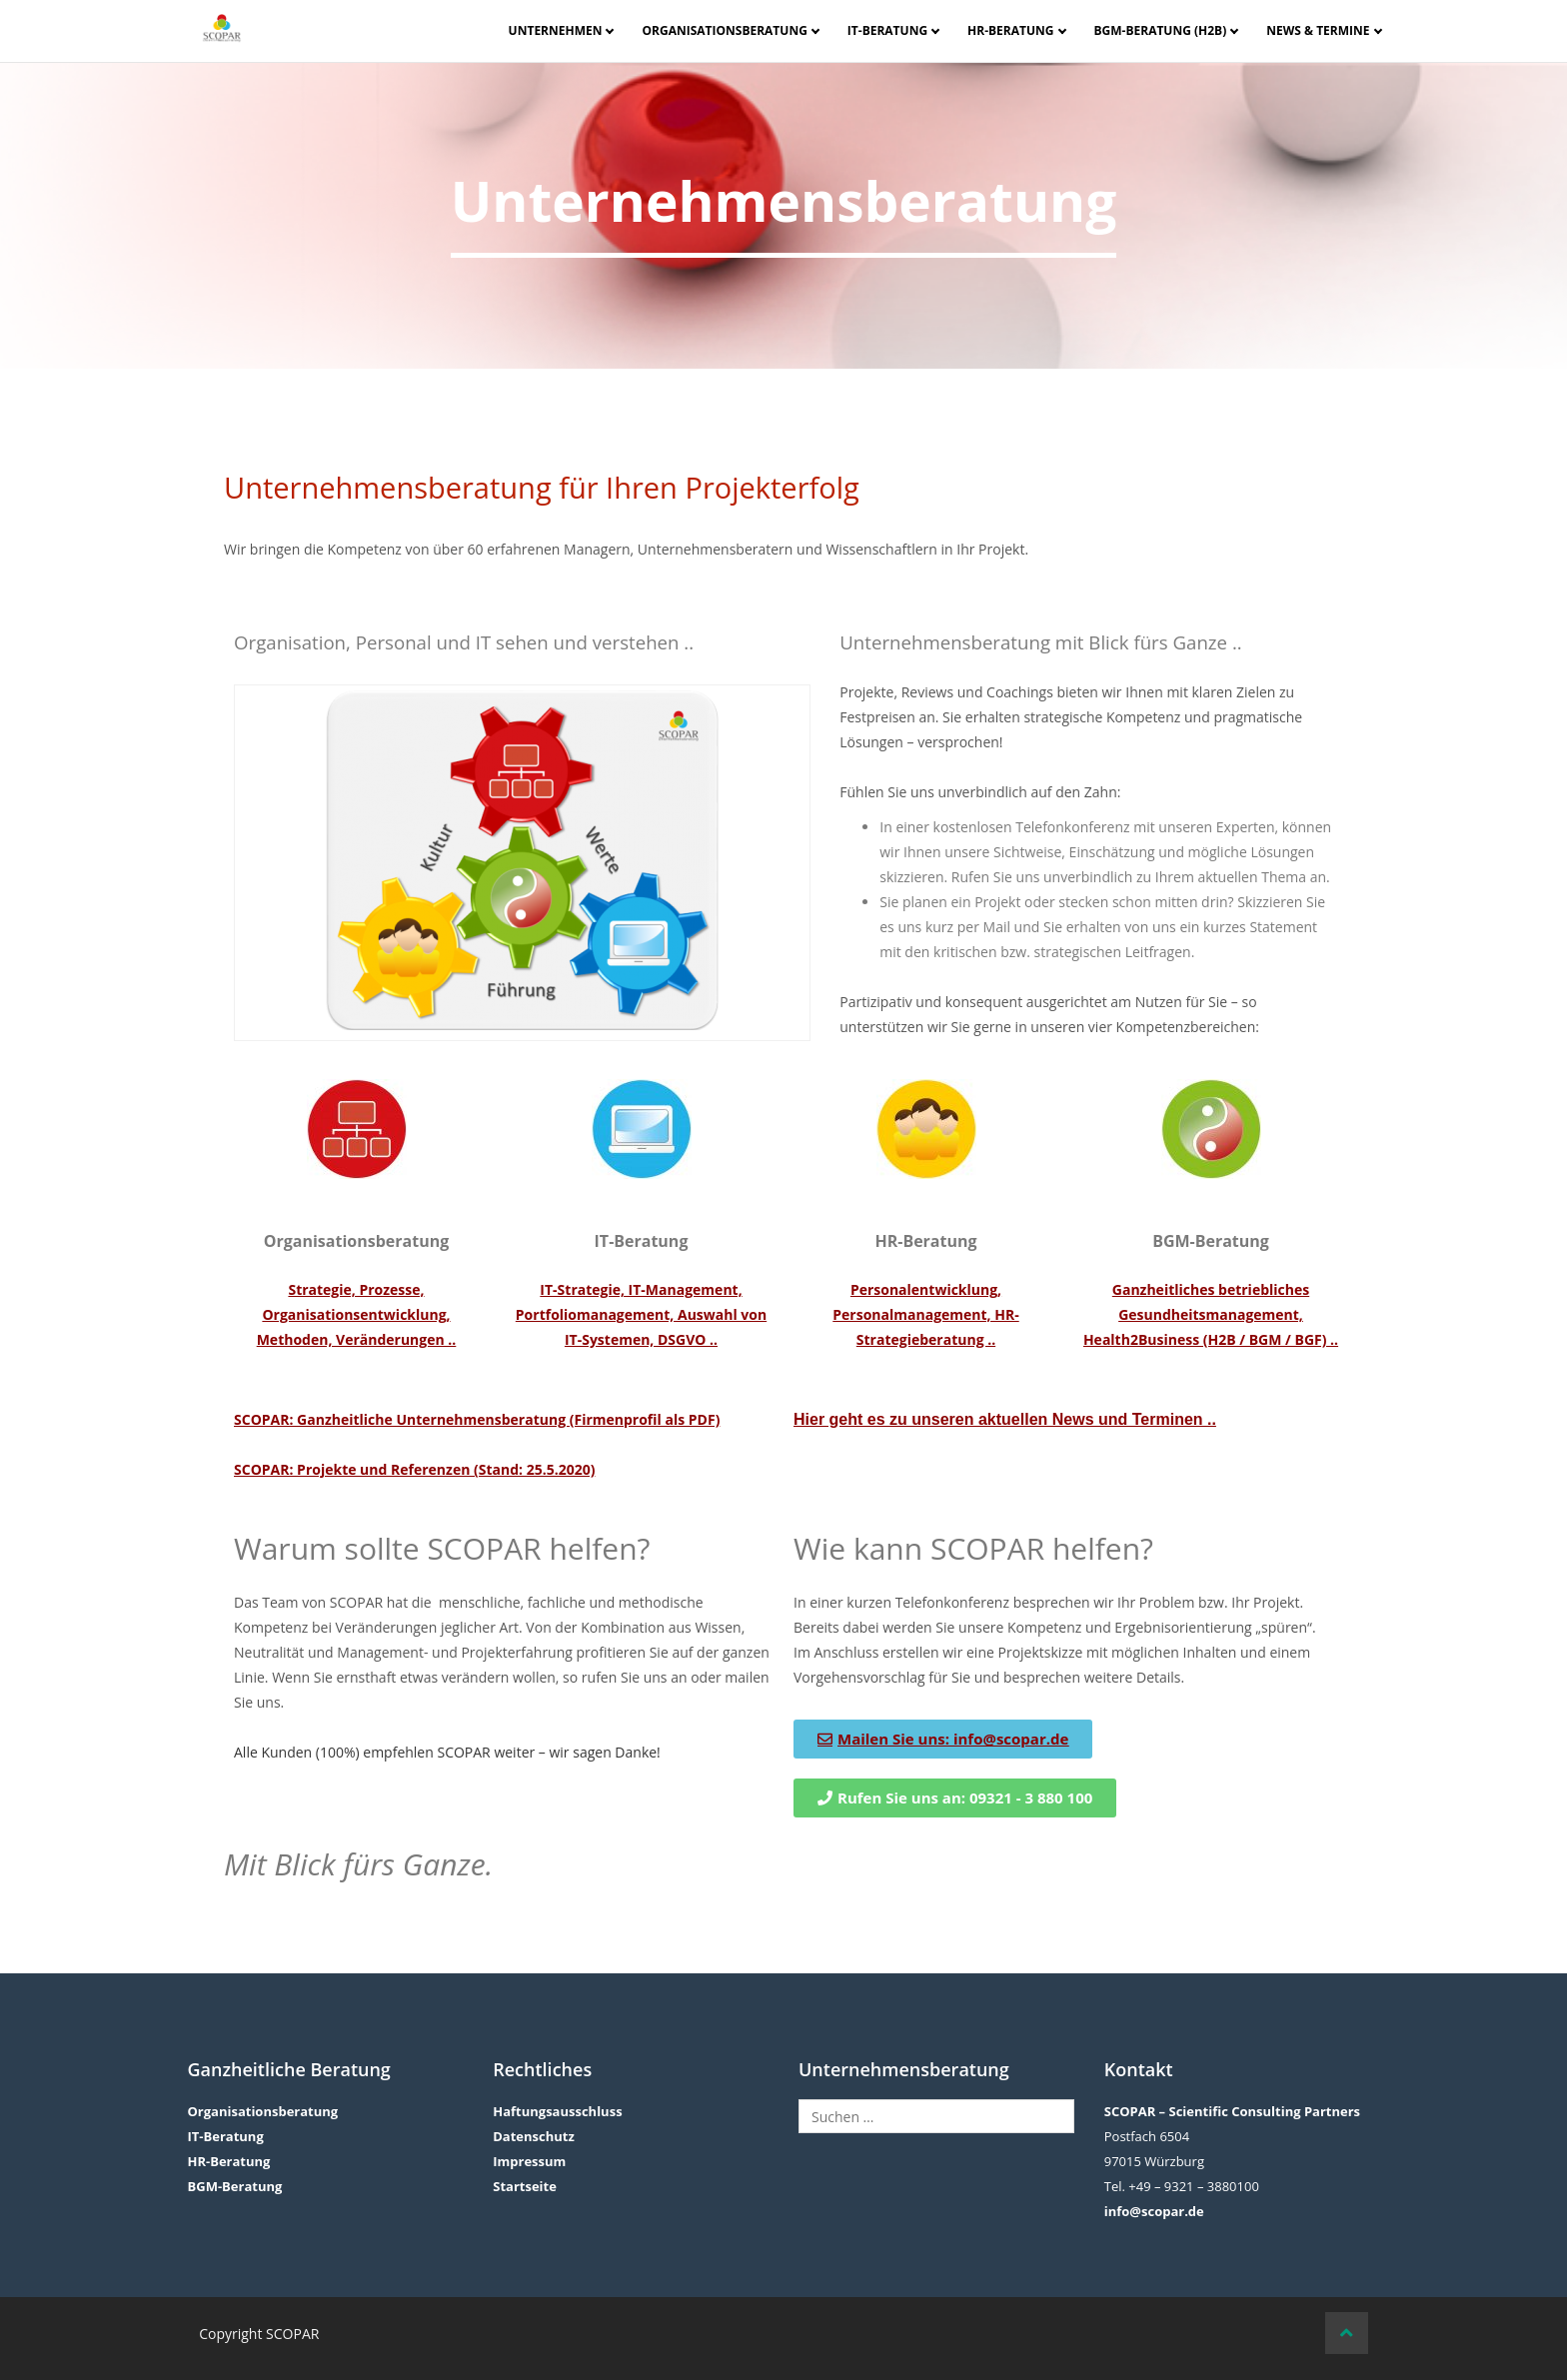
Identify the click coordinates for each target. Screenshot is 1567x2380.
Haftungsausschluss (557, 2111)
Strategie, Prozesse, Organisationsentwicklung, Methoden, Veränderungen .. (357, 1314)
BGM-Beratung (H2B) (1160, 30)
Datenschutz (534, 2136)
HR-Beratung (1010, 30)
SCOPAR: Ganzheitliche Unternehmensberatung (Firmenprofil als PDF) (477, 1419)
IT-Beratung (887, 30)
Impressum (529, 2161)
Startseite (525, 2186)
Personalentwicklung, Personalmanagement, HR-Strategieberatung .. (925, 1314)
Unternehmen (556, 30)
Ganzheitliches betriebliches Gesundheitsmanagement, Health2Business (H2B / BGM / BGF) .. (1210, 1314)
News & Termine (1317, 30)
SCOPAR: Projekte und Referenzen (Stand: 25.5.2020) (414, 1469)
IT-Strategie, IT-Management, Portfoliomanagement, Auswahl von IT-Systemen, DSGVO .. (641, 1314)
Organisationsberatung (724, 30)
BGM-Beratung (234, 2186)
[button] (954, 1798)
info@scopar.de (1154, 2211)
